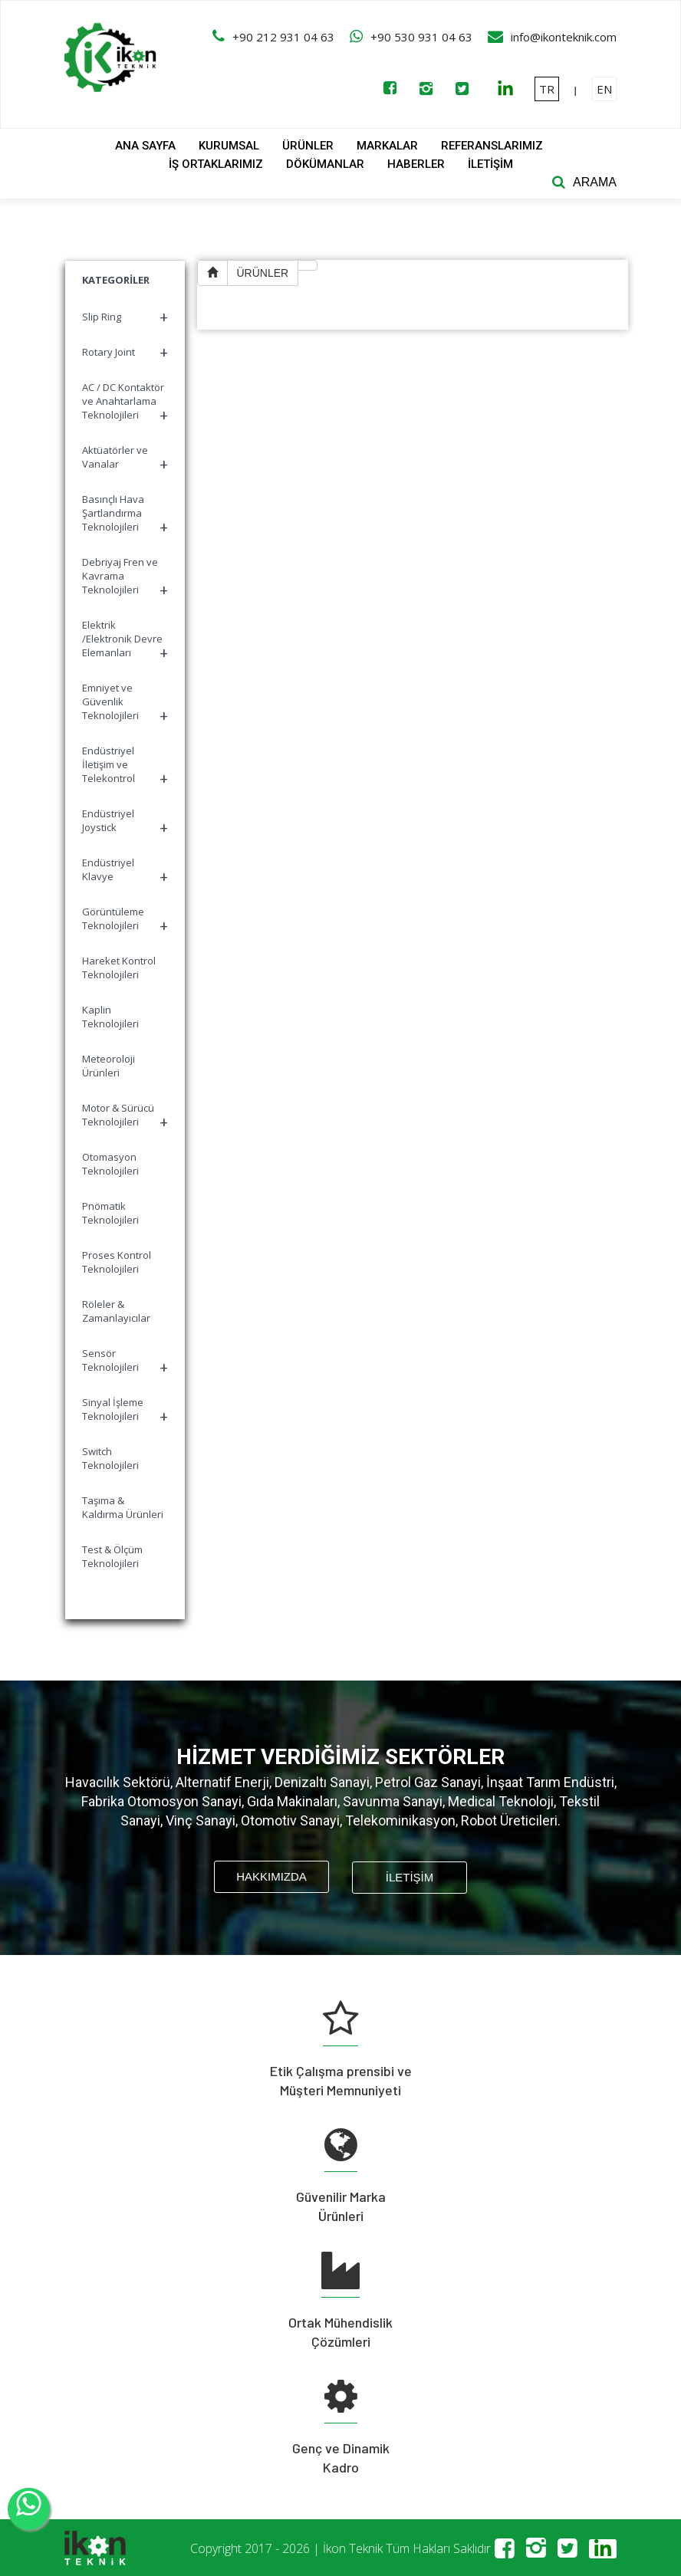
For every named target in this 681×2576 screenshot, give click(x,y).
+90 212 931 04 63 (283, 36)
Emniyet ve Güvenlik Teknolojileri (125, 703)
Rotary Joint (125, 352)
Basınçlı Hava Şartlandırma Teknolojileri (125, 514)
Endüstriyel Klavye (125, 871)
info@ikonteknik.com (564, 36)
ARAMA (595, 182)
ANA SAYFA (145, 146)
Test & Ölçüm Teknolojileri (112, 1556)
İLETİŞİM (490, 164)
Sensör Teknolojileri (125, 1362)
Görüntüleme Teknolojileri (125, 920)
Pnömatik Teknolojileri (110, 1213)
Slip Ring (125, 317)
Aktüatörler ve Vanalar (125, 459)
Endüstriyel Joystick (125, 822)
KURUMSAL (229, 146)
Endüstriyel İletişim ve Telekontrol (125, 766)
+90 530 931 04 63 (421, 36)
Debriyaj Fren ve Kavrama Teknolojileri (125, 577)
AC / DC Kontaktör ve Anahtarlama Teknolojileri (125, 403)
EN (604, 89)
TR (546, 89)
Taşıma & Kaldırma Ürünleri (122, 1507)
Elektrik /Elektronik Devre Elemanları (125, 640)
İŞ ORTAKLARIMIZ (216, 164)
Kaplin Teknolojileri (110, 1016)
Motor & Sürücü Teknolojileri (125, 1116)
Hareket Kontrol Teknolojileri (119, 967)
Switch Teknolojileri (110, 1458)
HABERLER (416, 164)
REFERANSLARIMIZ (492, 146)
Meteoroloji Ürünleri (108, 1065)
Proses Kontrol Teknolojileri (116, 1262)
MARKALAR (387, 146)
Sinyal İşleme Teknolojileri (125, 1411)
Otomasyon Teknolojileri (110, 1164)
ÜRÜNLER (308, 146)
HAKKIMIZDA (271, 1876)
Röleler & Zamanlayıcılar (116, 1311)
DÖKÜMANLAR (325, 164)
